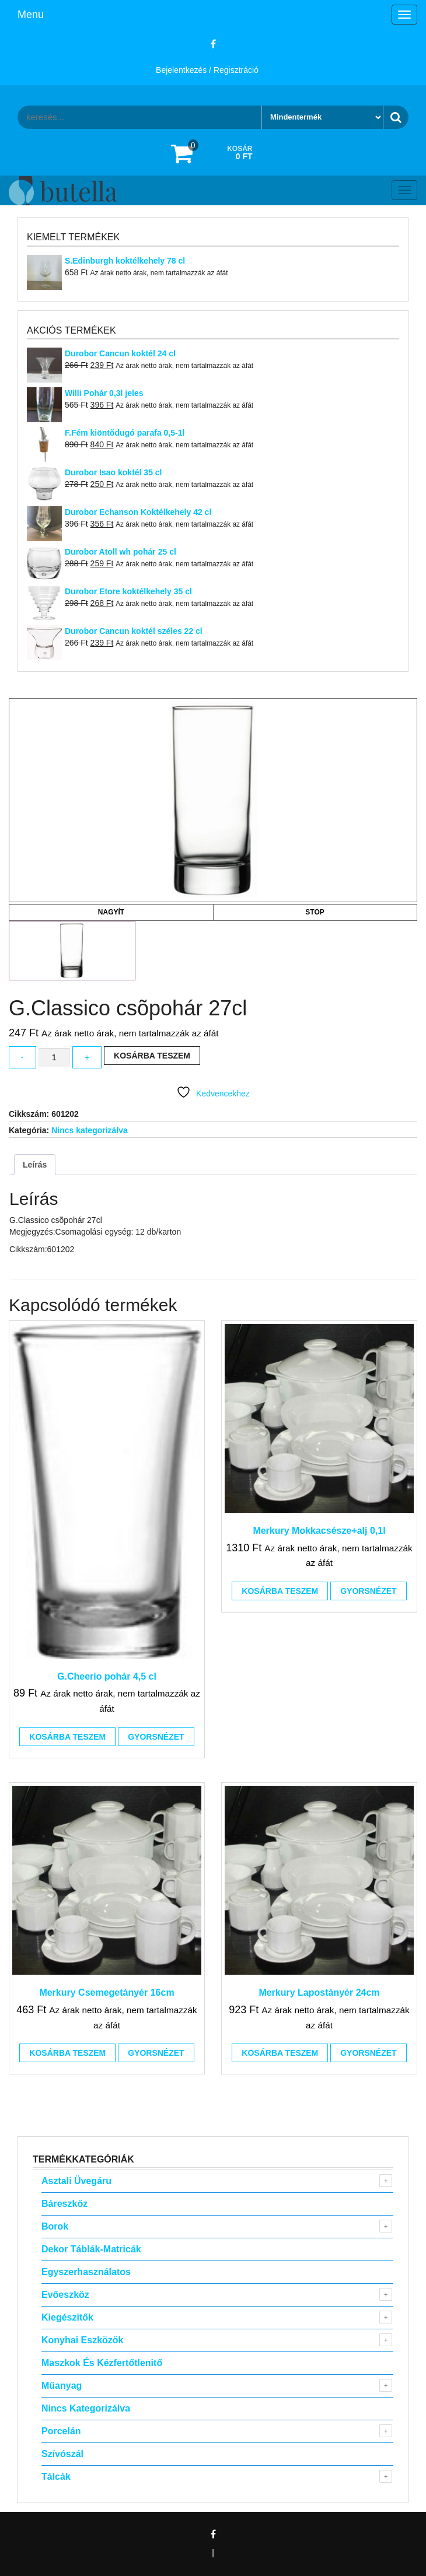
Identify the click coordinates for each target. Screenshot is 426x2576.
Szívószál (62, 2454)
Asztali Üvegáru (76, 2181)
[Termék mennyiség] (54, 1057)
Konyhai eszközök (82, 2340)
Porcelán (61, 2431)
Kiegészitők (67, 2317)
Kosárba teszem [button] (67, 1736)
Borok (54, 2226)
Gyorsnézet (156, 1736)
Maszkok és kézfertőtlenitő (101, 2363)
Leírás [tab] (35, 1164)
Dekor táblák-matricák (91, 2249)
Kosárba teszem (152, 1055)
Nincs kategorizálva (89, 1130)
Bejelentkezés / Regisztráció (207, 70)
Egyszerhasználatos (86, 2272)
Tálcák (56, 2477)
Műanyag (61, 2386)
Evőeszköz (65, 2295)
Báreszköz (64, 2204)
